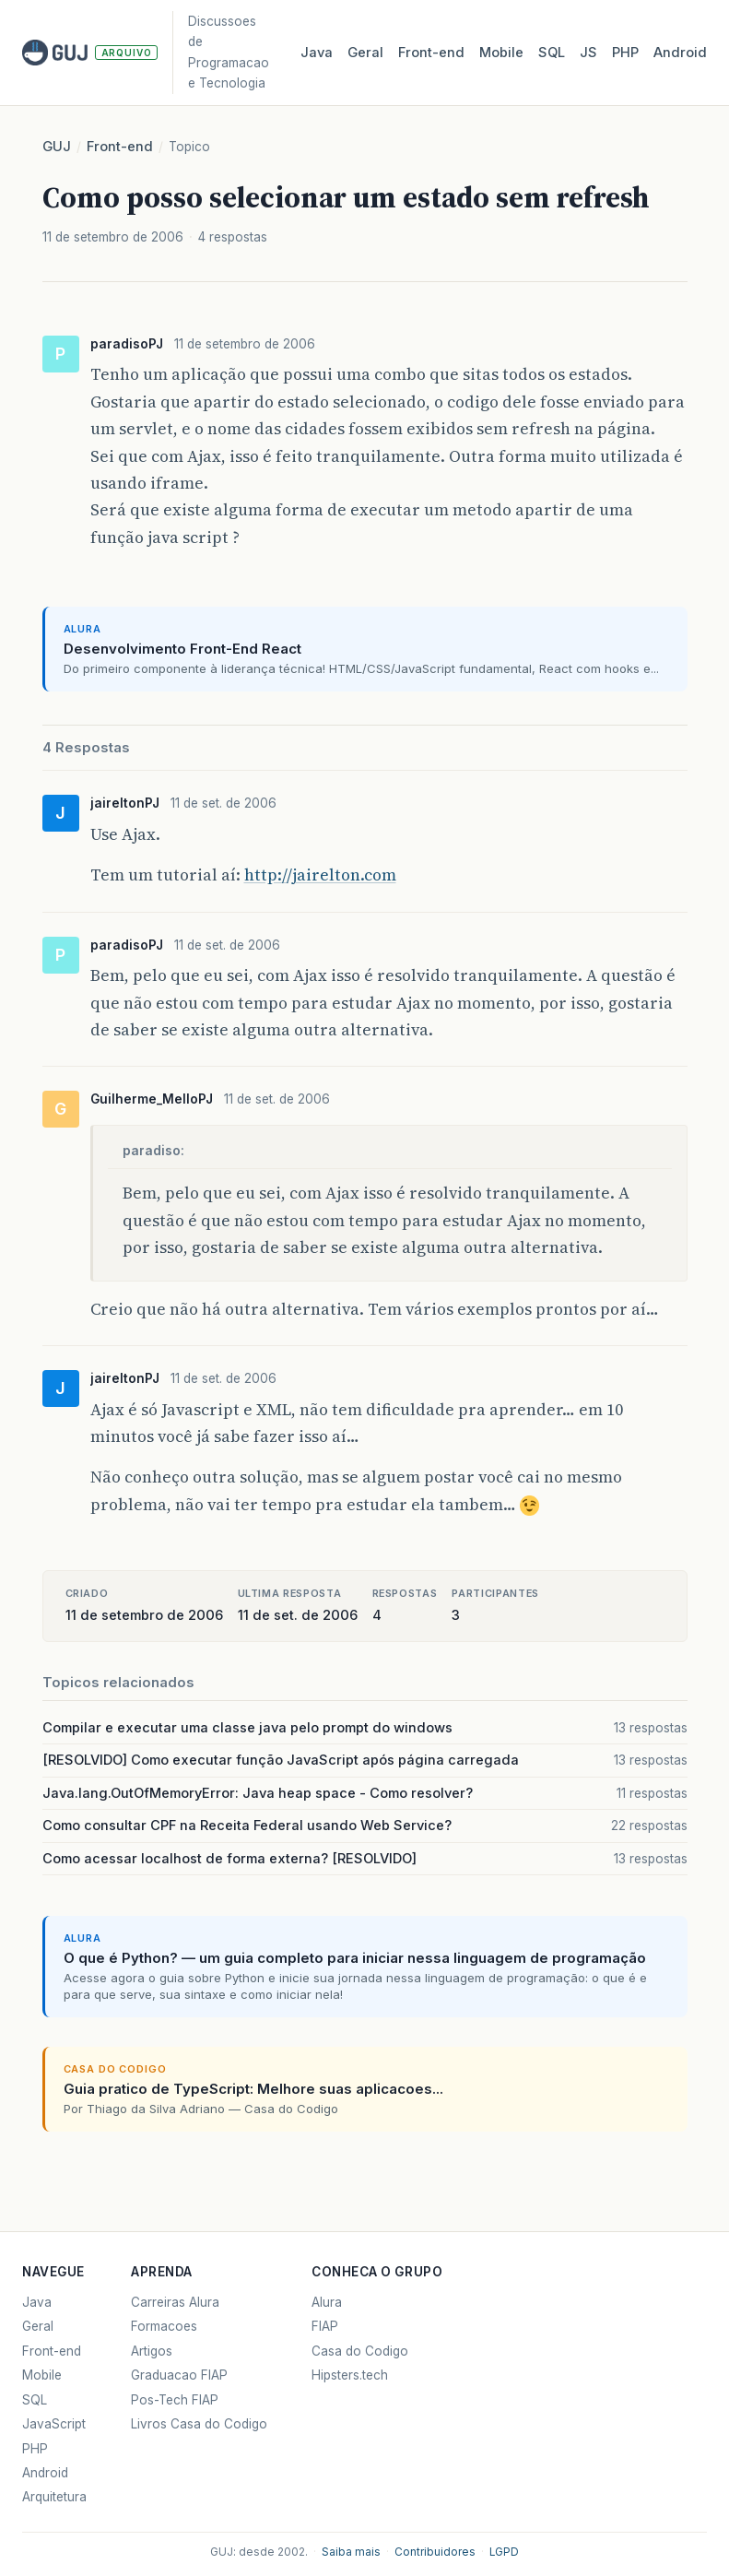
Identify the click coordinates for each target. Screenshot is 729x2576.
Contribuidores (435, 2552)
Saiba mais (351, 2552)
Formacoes (164, 2326)
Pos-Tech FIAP (174, 2400)
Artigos (151, 2351)
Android (680, 52)
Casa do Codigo (360, 2351)
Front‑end (431, 52)
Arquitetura (54, 2496)
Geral (365, 52)
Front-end (120, 146)
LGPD (504, 2552)
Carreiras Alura (175, 2302)
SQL (551, 52)
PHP (625, 52)
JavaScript (54, 2423)
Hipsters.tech (350, 2375)
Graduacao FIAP (179, 2375)
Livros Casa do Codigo (199, 2423)
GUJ (56, 146)
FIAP (325, 2326)
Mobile (501, 52)
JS (588, 52)
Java (316, 52)
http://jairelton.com (320, 875)
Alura (327, 2302)
